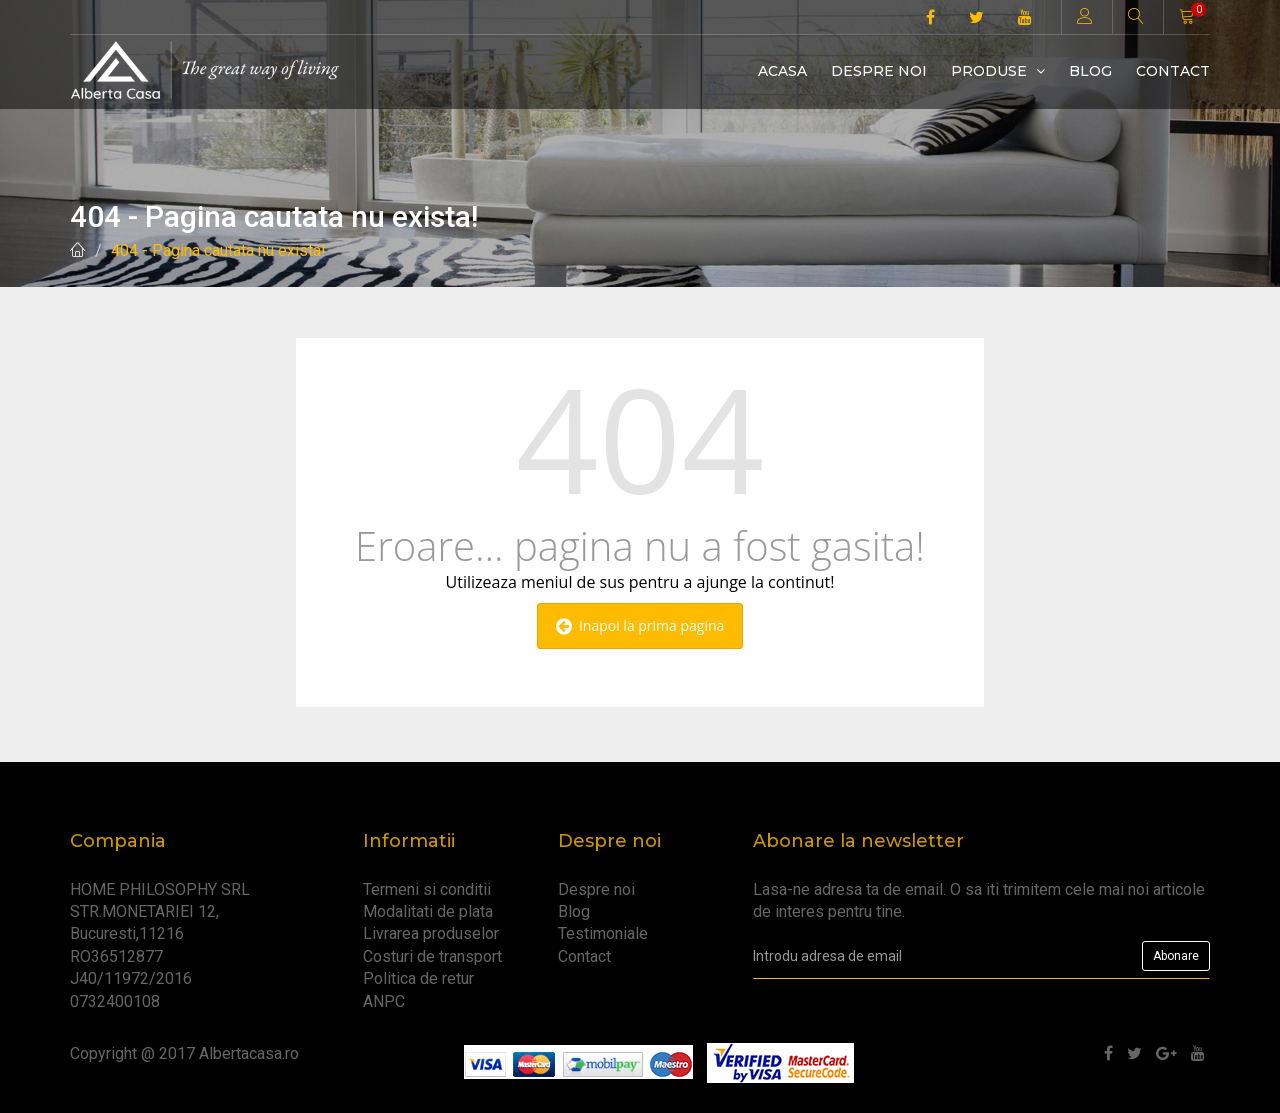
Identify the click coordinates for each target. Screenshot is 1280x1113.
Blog (1090, 71)
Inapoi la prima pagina (640, 625)
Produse (998, 71)
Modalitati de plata (428, 911)
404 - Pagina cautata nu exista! (218, 250)
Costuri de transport (432, 956)
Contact (1173, 71)
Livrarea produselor (431, 933)
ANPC (384, 1001)
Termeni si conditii (427, 889)
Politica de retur (418, 978)
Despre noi (879, 71)
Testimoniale (603, 933)
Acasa (782, 71)
